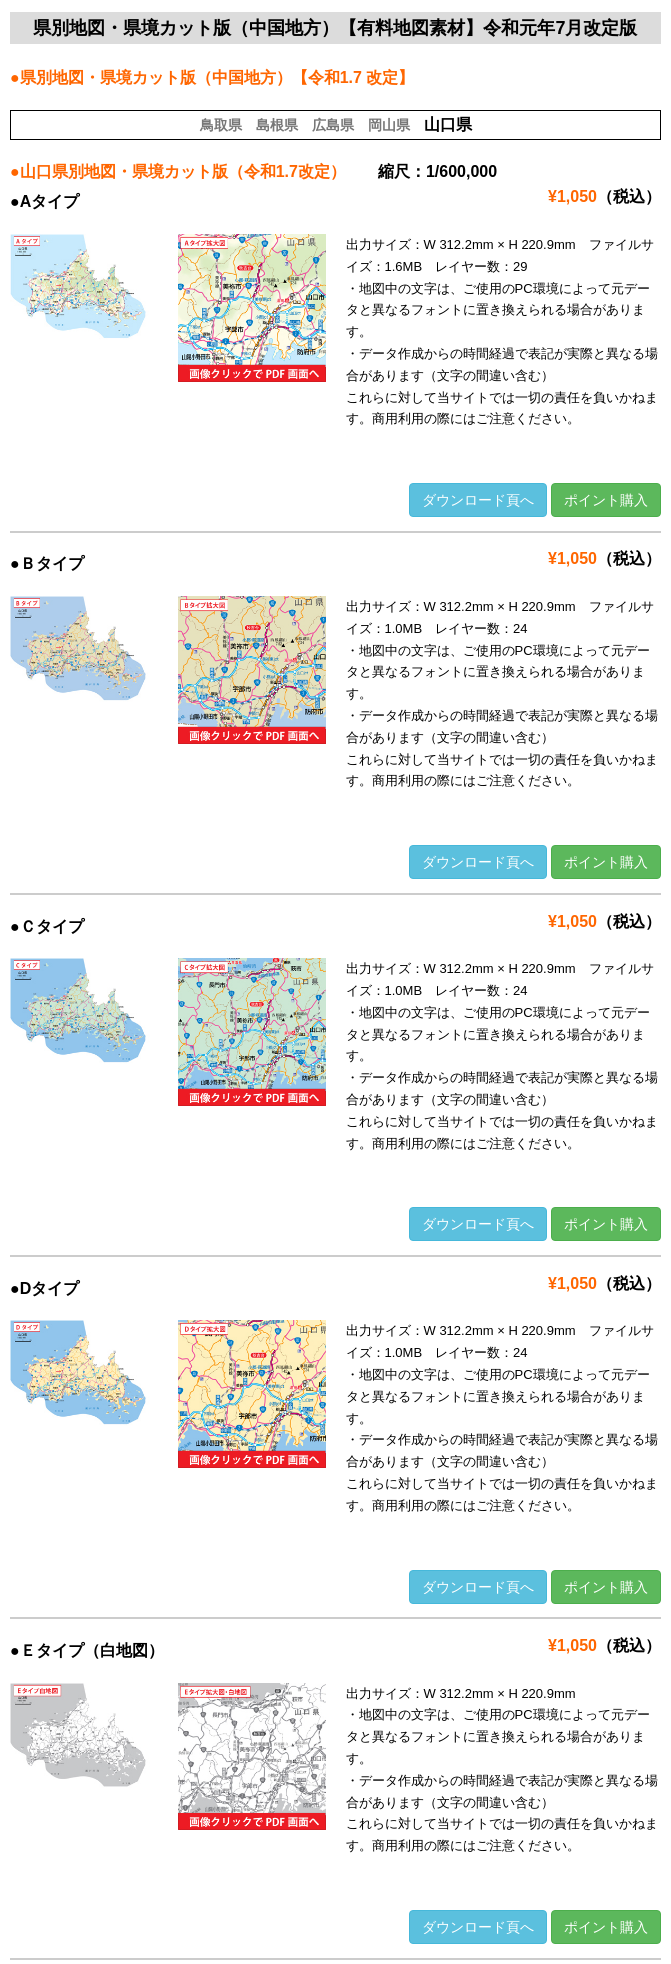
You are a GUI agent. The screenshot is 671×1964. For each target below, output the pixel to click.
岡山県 (389, 125)
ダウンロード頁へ (478, 500)
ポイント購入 (606, 500)
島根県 (277, 125)
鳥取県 (221, 125)
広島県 (333, 125)
